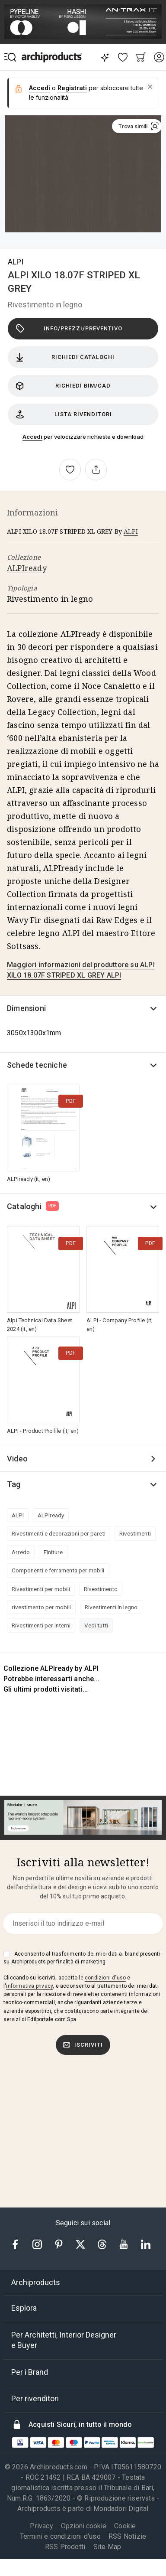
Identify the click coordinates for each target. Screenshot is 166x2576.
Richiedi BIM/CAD (63, 386)
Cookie (125, 2526)
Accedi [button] (39, 87)
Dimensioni (26, 1008)
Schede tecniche (37, 1065)
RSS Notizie (127, 2536)
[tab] (83, 2282)
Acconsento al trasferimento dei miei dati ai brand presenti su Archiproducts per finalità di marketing (81, 1958)
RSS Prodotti (65, 2547)
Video (17, 1458)
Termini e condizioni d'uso (60, 2536)
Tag (14, 1484)
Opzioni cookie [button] (83, 2526)
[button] (150, 86)
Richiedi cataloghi (65, 357)
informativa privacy (29, 1986)
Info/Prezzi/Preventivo (69, 328)
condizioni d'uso (105, 1978)
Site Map (107, 2547)
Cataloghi (33, 1206)
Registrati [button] (72, 87)
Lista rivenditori (64, 414)
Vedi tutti (96, 1625)
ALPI (15, 261)
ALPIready (27, 568)
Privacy (41, 2526)
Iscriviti (83, 2044)
